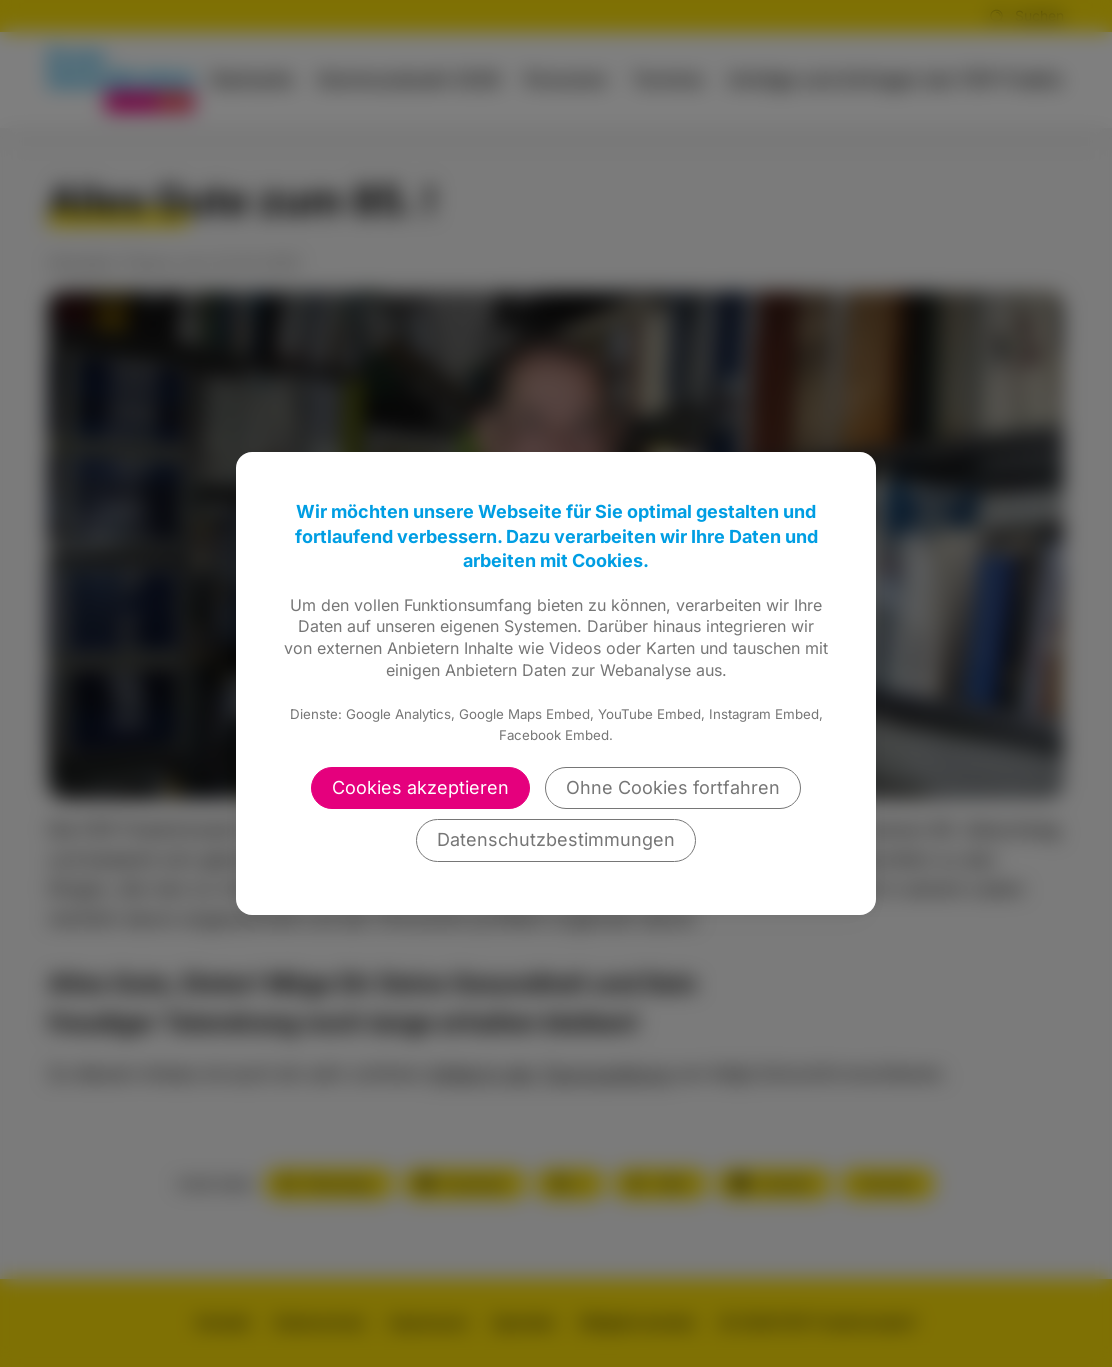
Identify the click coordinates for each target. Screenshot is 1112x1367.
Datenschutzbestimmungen (556, 839)
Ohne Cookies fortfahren (673, 787)
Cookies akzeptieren (420, 787)
